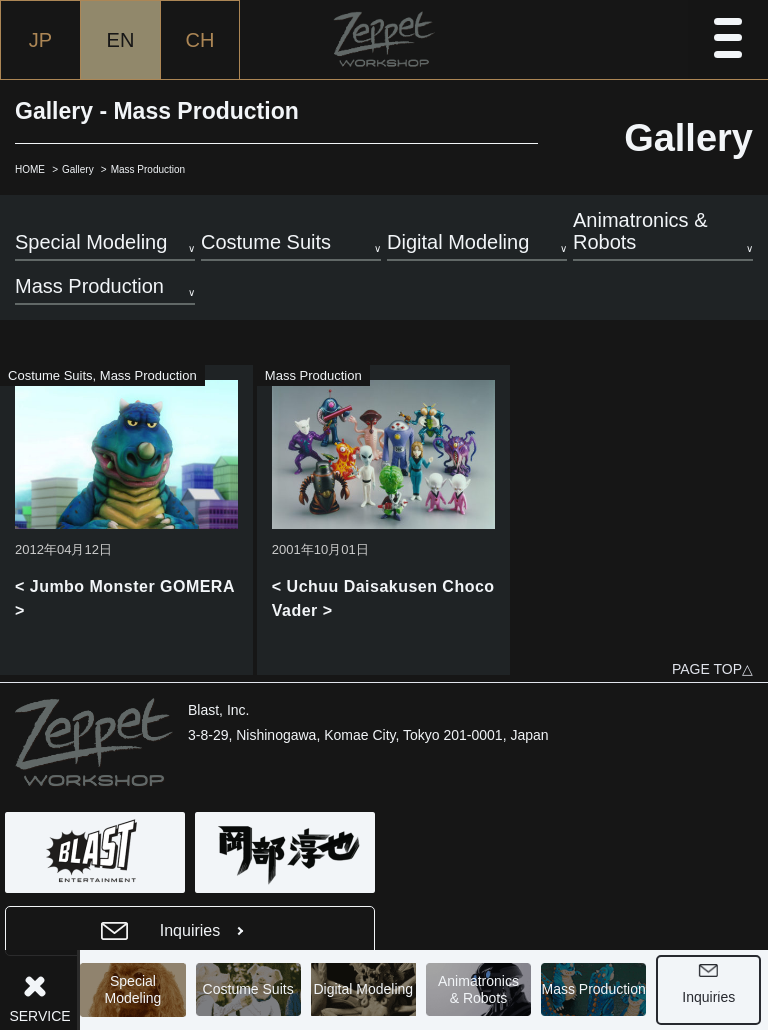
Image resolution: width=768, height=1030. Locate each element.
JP (40, 40)
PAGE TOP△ (712, 669)
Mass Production (597, 990)
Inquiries (712, 997)
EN (121, 40)
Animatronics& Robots (482, 989)
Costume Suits (251, 990)
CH (200, 40)
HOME (30, 169)
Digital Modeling (367, 990)
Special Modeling (136, 989)
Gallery (78, 169)
